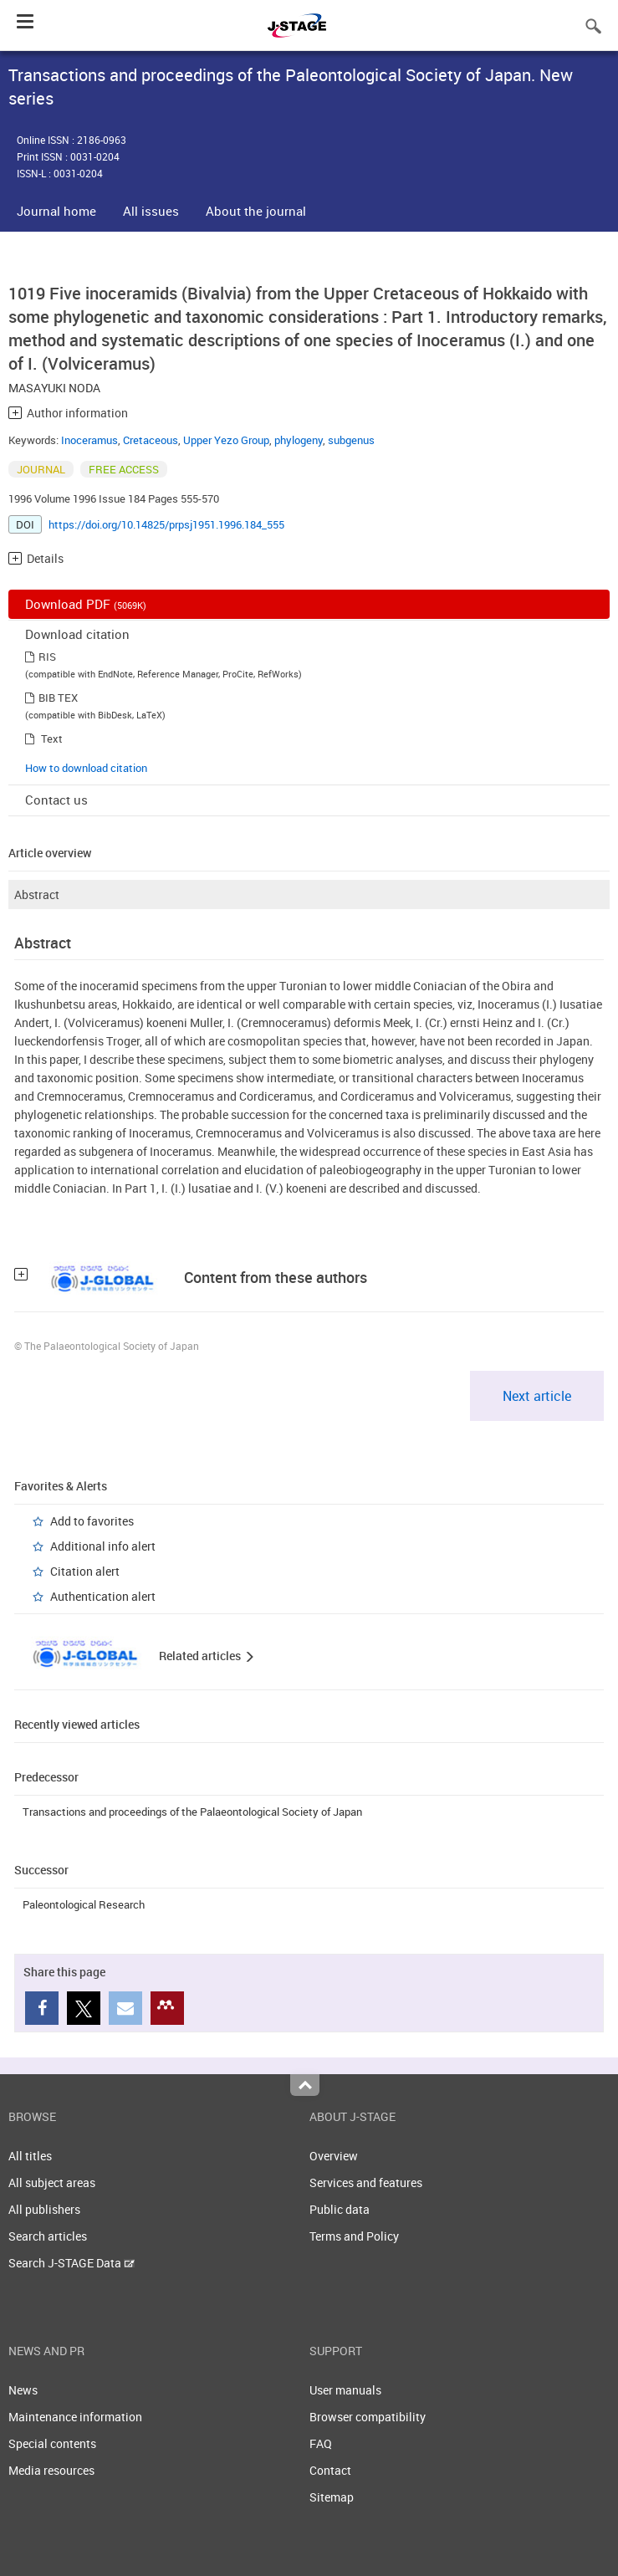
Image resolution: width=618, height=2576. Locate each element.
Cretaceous (150, 439)
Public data (339, 2209)
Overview (333, 2156)
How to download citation (86, 767)
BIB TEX (58, 697)
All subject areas (51, 2182)
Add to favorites (92, 1521)
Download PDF (85, 603)
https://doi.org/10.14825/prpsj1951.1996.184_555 (166, 524)
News (23, 2390)
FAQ (320, 2443)
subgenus (351, 439)
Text (52, 738)
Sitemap (331, 2497)
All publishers (44, 2209)
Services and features (365, 2182)
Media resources (51, 2470)
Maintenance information (75, 2417)
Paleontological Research (84, 1904)
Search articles (47, 2236)
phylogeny (298, 439)
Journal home (56, 210)
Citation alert (85, 1571)
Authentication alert (103, 1596)
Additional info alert (103, 1546)
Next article (537, 1396)
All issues (151, 210)
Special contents (52, 2443)
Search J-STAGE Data (71, 2263)
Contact (330, 2470)
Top (304, 2085)
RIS (47, 656)
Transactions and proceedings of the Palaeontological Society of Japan (192, 1811)
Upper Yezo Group (226, 439)
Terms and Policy (354, 2236)
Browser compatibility (367, 2417)
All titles (30, 2156)
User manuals (345, 2390)
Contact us (56, 799)
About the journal (256, 210)
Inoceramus (89, 439)
